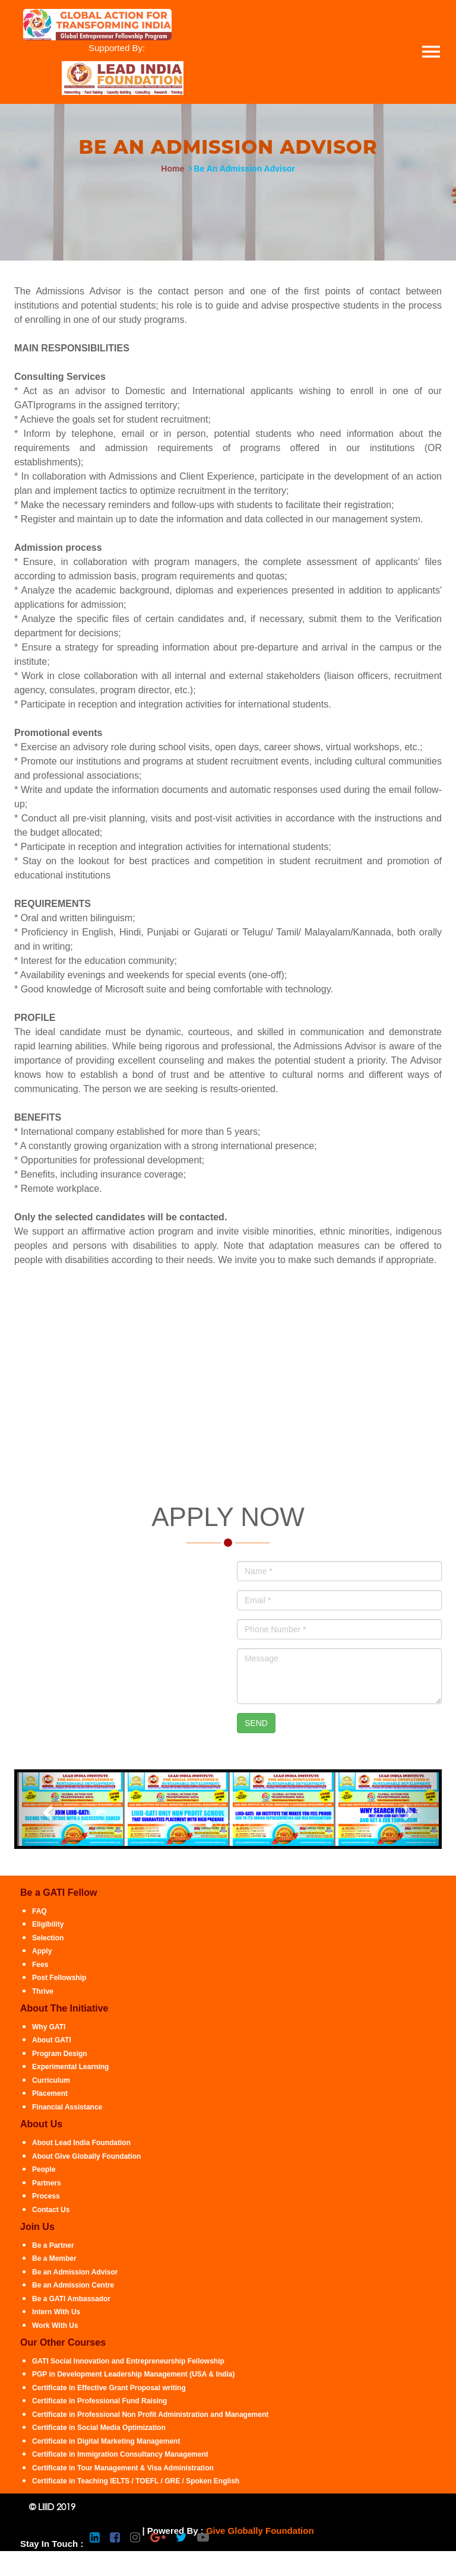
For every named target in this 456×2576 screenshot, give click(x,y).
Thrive (42, 1991)
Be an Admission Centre (73, 2285)
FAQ (39, 1911)
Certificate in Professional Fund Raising (99, 2401)
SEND (256, 1723)
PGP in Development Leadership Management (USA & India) (133, 2374)
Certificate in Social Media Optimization (99, 2427)
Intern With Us (56, 2312)
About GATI (51, 2040)
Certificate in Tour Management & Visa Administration (123, 2468)
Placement (50, 2093)
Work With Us (55, 2325)
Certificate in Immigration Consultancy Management (120, 2454)
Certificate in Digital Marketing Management (106, 2441)
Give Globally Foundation (260, 2531)
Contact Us (50, 2210)
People (43, 2169)
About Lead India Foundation (81, 2143)
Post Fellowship (59, 1978)
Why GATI (48, 2027)
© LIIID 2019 (52, 2506)
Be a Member (54, 2258)
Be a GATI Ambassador (71, 2299)
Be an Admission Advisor (75, 2272)
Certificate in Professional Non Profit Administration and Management (150, 2414)
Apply (42, 1951)
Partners (46, 2183)
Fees (40, 1964)
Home (172, 168)
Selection (48, 1938)
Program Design (59, 2054)
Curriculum (51, 2080)
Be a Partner (53, 2245)
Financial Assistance (67, 2107)
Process (46, 2196)
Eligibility (48, 1924)
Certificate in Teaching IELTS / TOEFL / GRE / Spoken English (135, 2481)
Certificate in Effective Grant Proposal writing (109, 2388)
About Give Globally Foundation (86, 2156)
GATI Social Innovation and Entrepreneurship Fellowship (128, 2361)
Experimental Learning (70, 2067)
